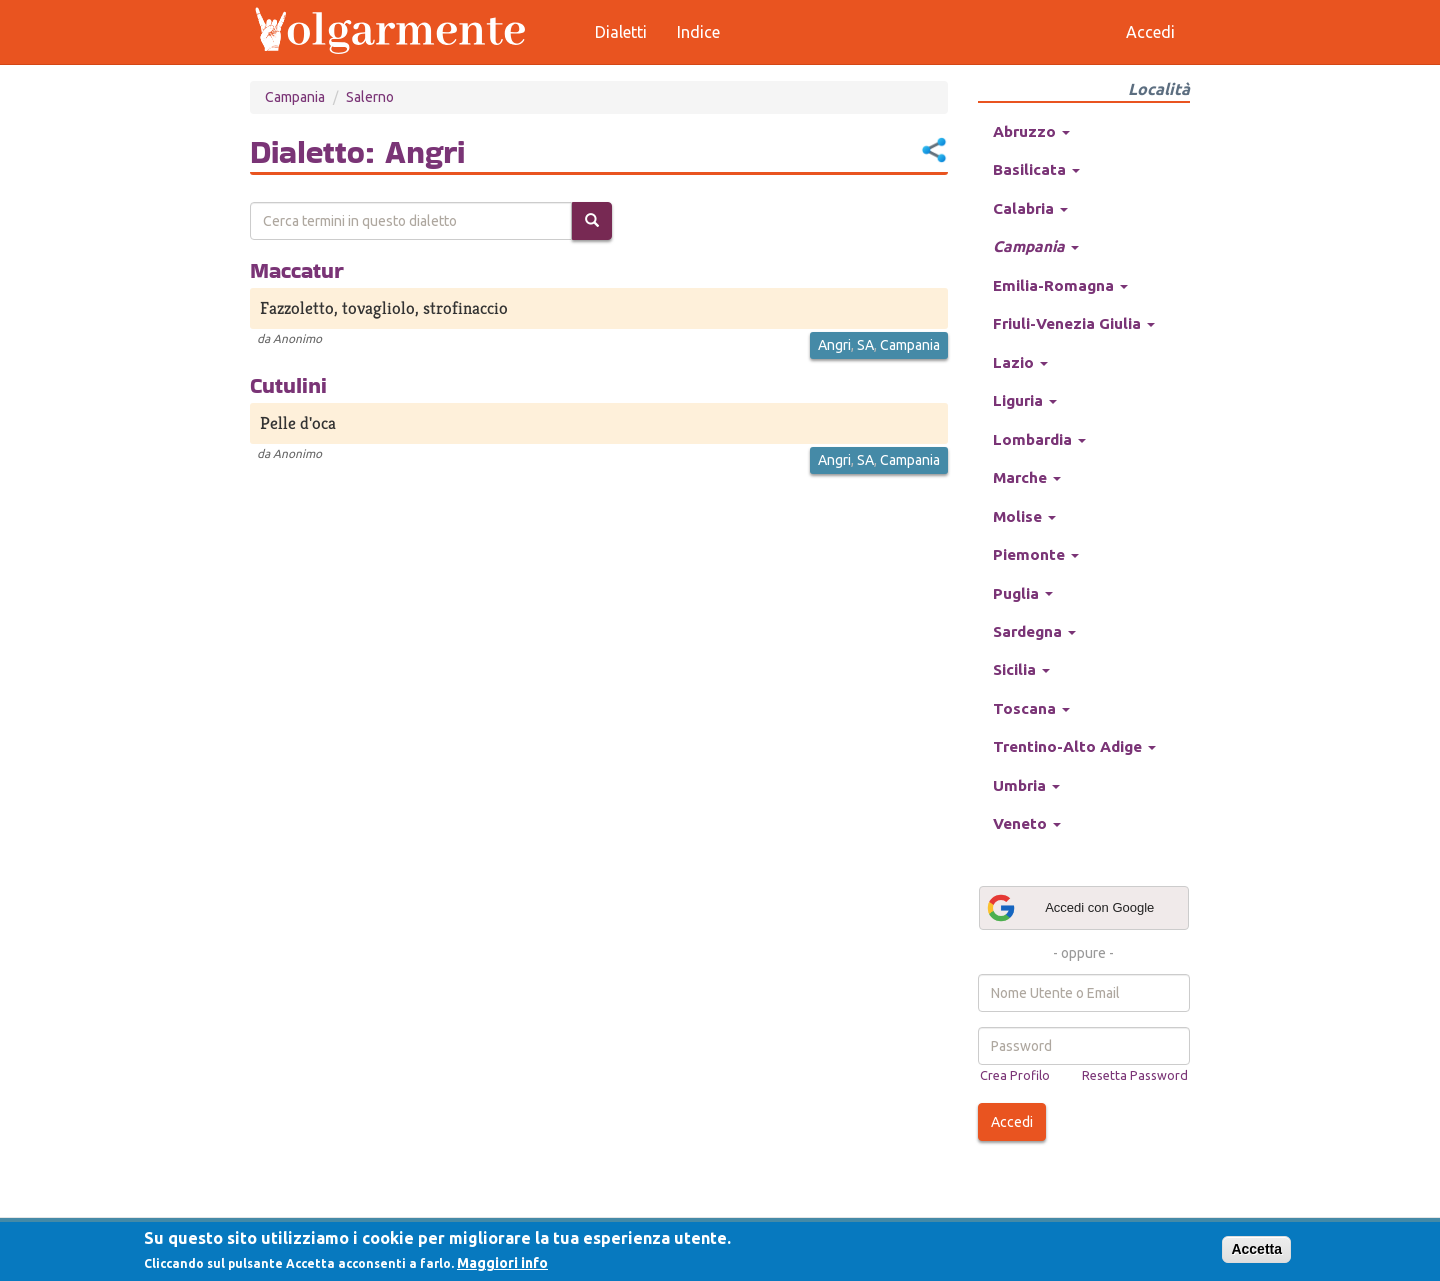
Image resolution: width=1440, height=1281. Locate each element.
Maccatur (297, 270)
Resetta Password (1135, 1075)
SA (865, 345)
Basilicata (1036, 169)
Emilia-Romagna (1060, 285)
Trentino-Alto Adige (1074, 746)
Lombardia (1039, 439)
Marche (1027, 477)
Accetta (1256, 1249)
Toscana (1031, 708)
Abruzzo (1031, 131)
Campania (295, 97)
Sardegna (1034, 631)
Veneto (1027, 823)
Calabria (1030, 208)
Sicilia (1021, 669)
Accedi (1012, 1122)
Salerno (370, 97)
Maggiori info (502, 1263)
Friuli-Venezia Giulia (1074, 323)
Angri (834, 345)
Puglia (1023, 593)
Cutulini (288, 385)
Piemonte (1036, 554)
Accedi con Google (1070, 908)
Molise (1024, 516)
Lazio (1020, 362)
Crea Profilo (1015, 1075)
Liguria (1025, 400)
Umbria (1026, 785)
